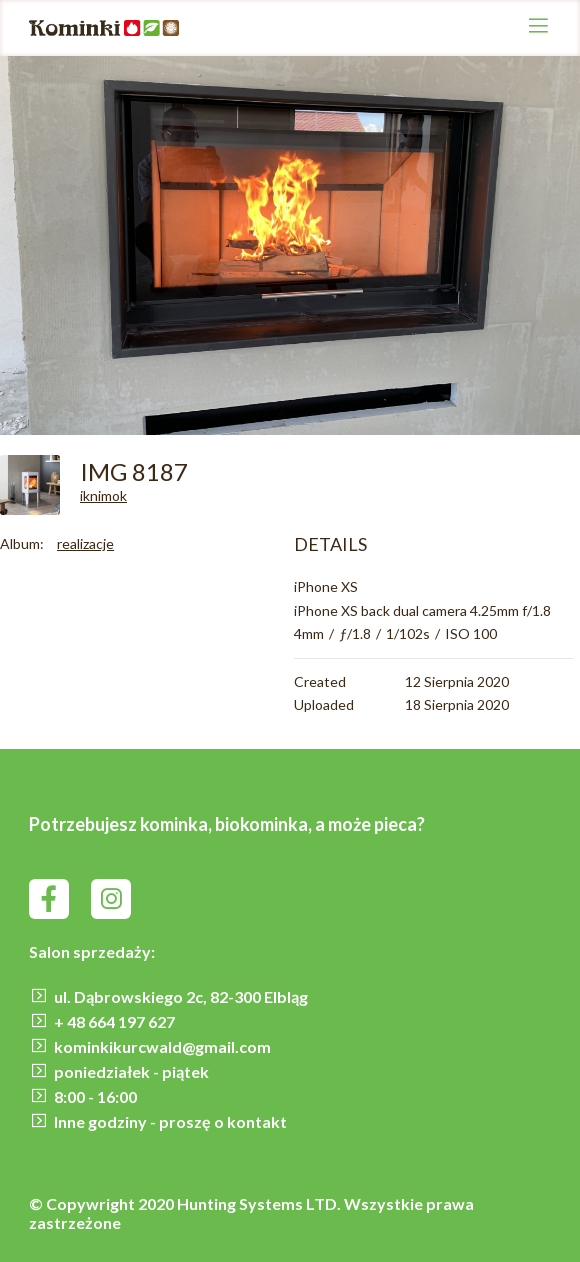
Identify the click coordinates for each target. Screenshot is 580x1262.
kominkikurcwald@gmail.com (162, 1046)
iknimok (103, 495)
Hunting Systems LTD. (260, 1203)
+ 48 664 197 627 (114, 1021)
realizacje (85, 543)
